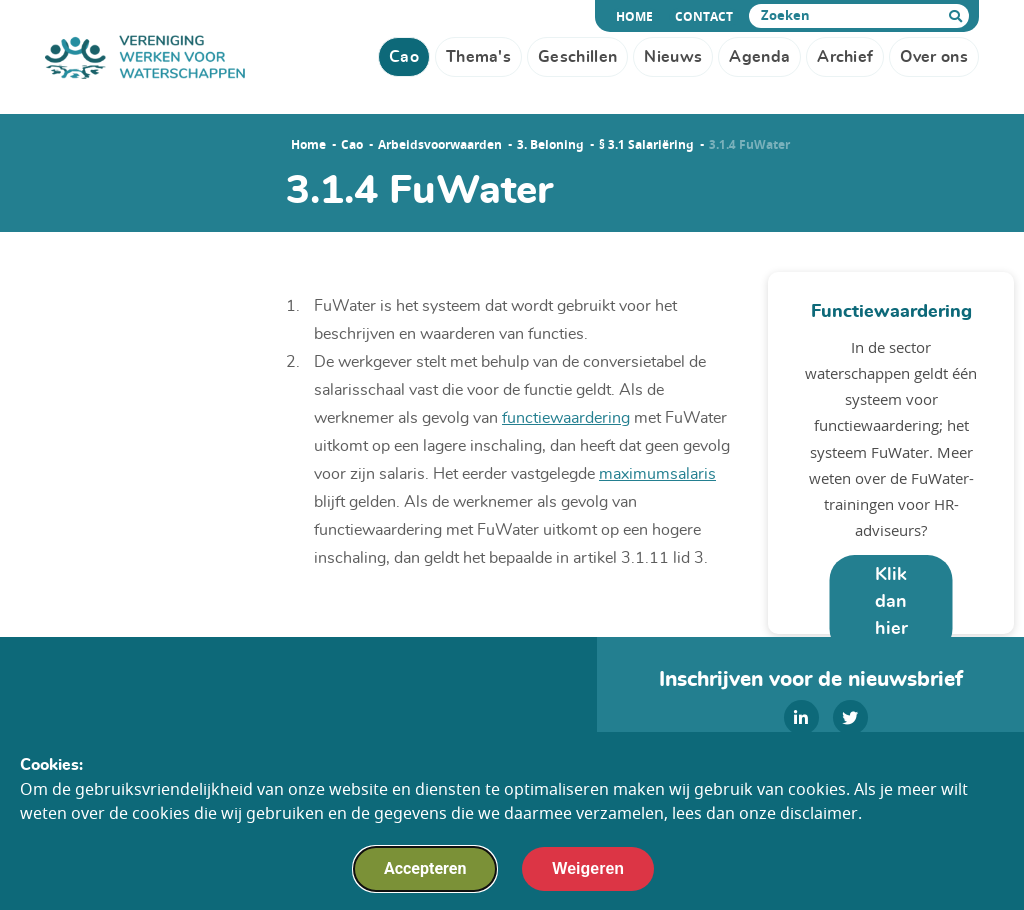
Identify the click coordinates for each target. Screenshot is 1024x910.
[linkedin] (801, 717)
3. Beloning (550, 145)
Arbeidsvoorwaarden (440, 145)
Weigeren (588, 877)
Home (637, 17)
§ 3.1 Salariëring (646, 145)
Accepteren (425, 877)
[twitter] (850, 717)
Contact (704, 17)
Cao (352, 145)
